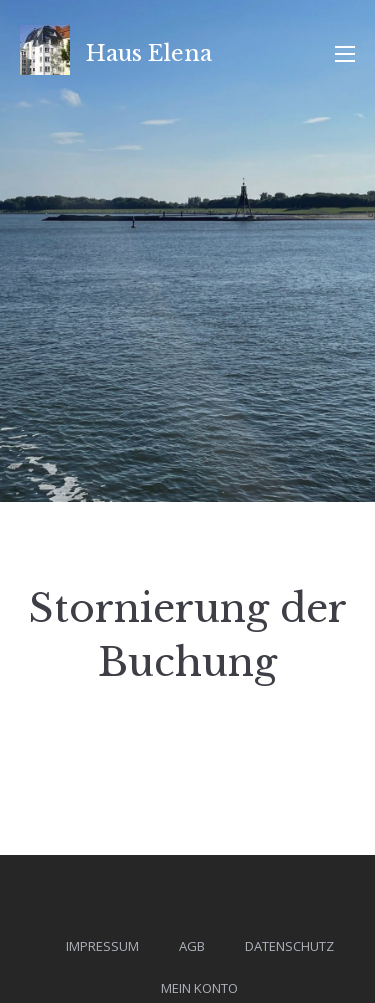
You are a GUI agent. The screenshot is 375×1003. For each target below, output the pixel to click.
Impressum (102, 946)
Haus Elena (149, 53)
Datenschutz (289, 946)
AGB (192, 946)
